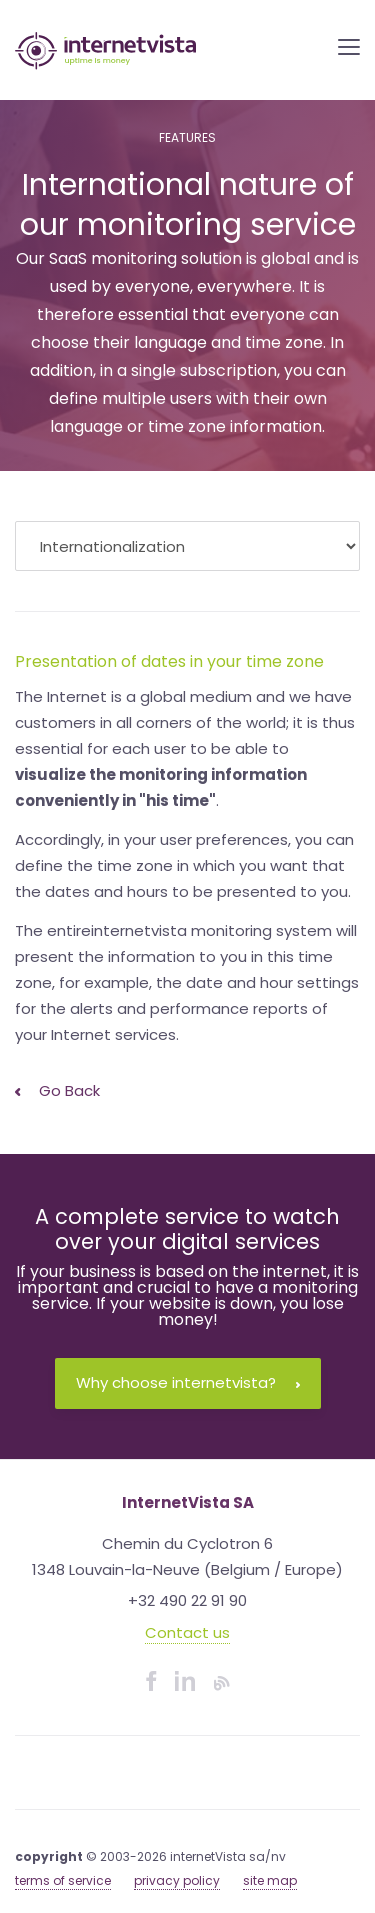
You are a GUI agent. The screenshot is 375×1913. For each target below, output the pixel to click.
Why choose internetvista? (188, 1382)
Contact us (187, 1632)
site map (270, 1880)
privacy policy (177, 1880)
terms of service (63, 1880)
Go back (57, 1090)
